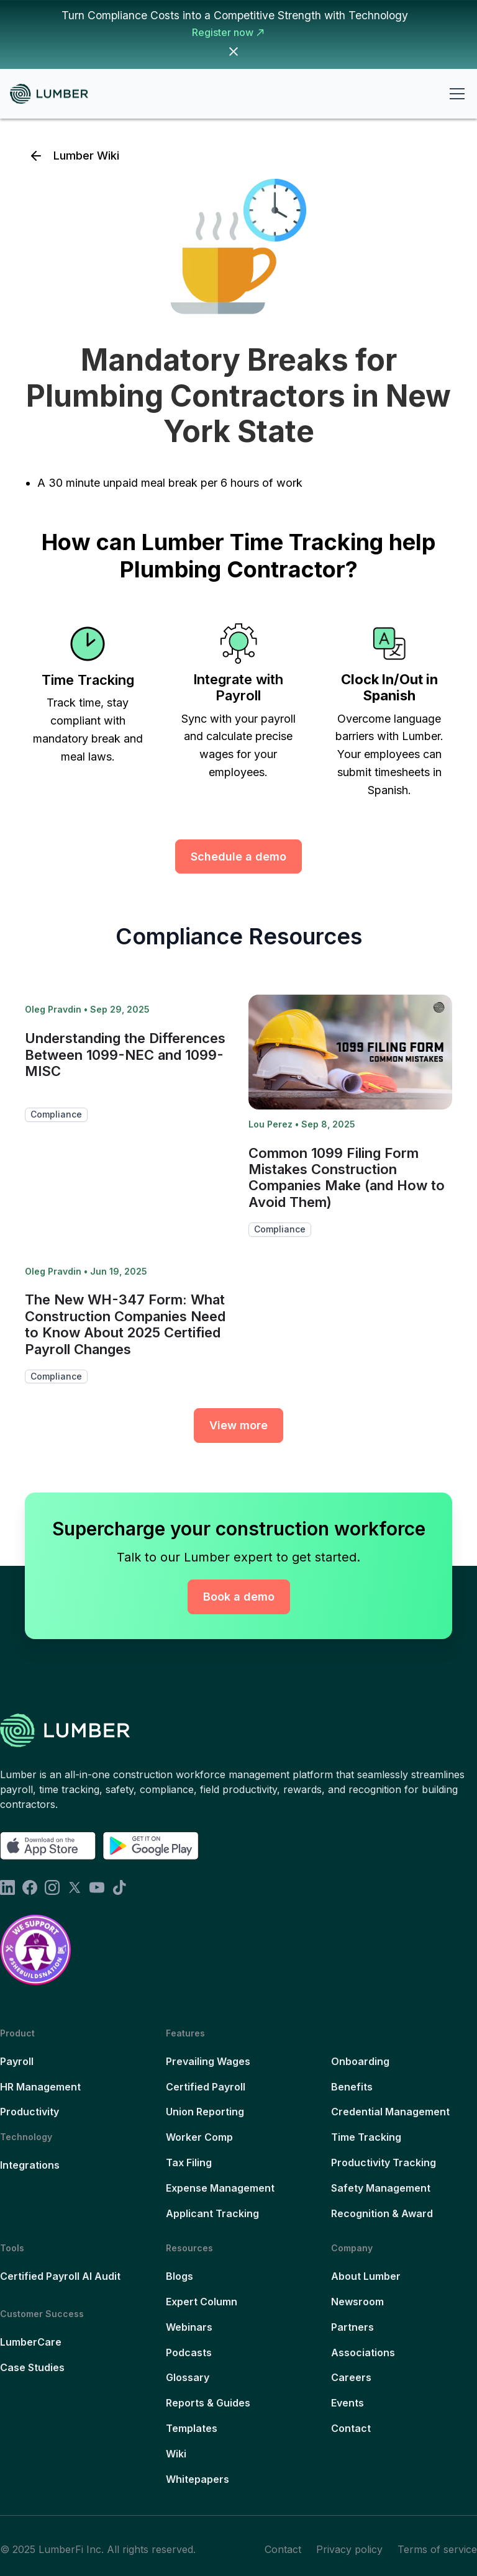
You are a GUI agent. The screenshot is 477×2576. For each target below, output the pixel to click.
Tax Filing (189, 2162)
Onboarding (360, 2061)
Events (347, 2403)
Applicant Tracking (212, 2213)
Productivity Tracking (383, 2162)
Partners (352, 2327)
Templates (191, 2428)
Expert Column (201, 2301)
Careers (351, 2377)
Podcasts (189, 2352)
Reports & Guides (208, 2403)
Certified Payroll (205, 2087)
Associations (363, 2352)
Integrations (30, 2165)
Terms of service (437, 2549)
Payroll (17, 2061)
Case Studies (32, 2367)
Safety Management (380, 2188)
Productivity (29, 2111)
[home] (54, 94)
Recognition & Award (382, 2213)
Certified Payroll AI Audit (60, 2276)
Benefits (352, 2087)
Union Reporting (205, 2111)
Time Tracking (366, 2137)
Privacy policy (349, 2549)
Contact (351, 2428)
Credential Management (390, 2111)
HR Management (40, 2087)
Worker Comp (199, 2137)
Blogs (179, 2276)
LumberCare (30, 2342)
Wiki (176, 2453)
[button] (454, 94)
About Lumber (366, 2276)
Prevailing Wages (208, 2061)
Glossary (187, 2377)
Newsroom (357, 2301)
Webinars (189, 2327)
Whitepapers (197, 2479)
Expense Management (220, 2188)
